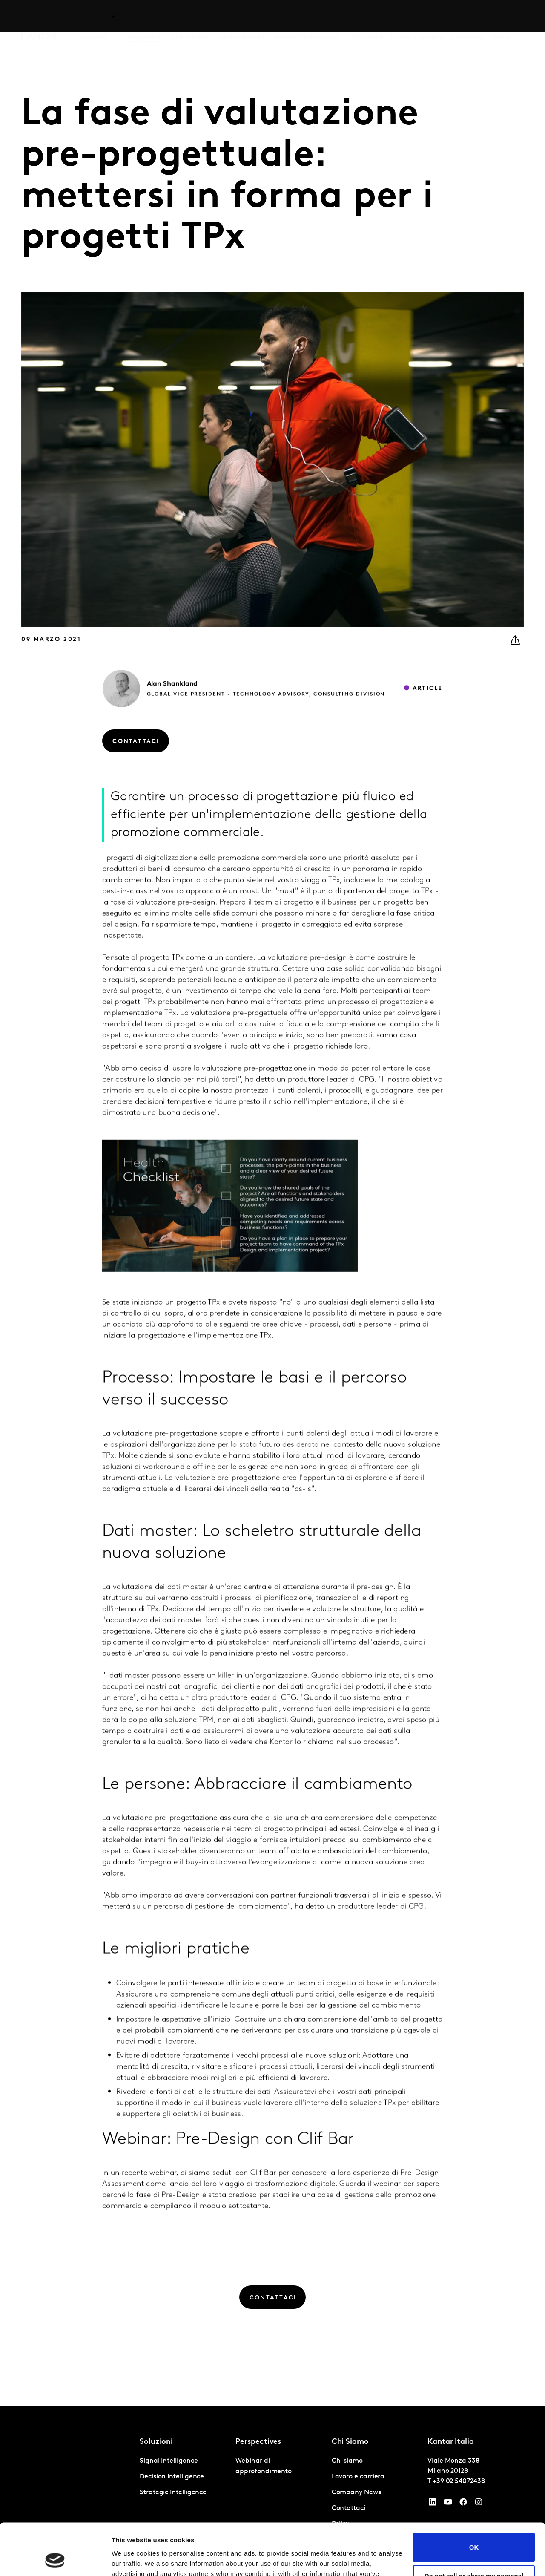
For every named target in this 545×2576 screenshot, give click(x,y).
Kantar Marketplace (306, 16)
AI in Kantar (189, 16)
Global (501, 16)
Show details (131, 2559)
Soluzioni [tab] (96, 16)
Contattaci (467, 16)
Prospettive (143, 16)
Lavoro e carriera (417, 16)
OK (474, 2498)
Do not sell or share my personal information (474, 2531)
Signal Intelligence (169, 2461)
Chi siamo (368, 16)
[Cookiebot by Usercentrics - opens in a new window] (55, 2559)
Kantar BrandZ (241, 16)
